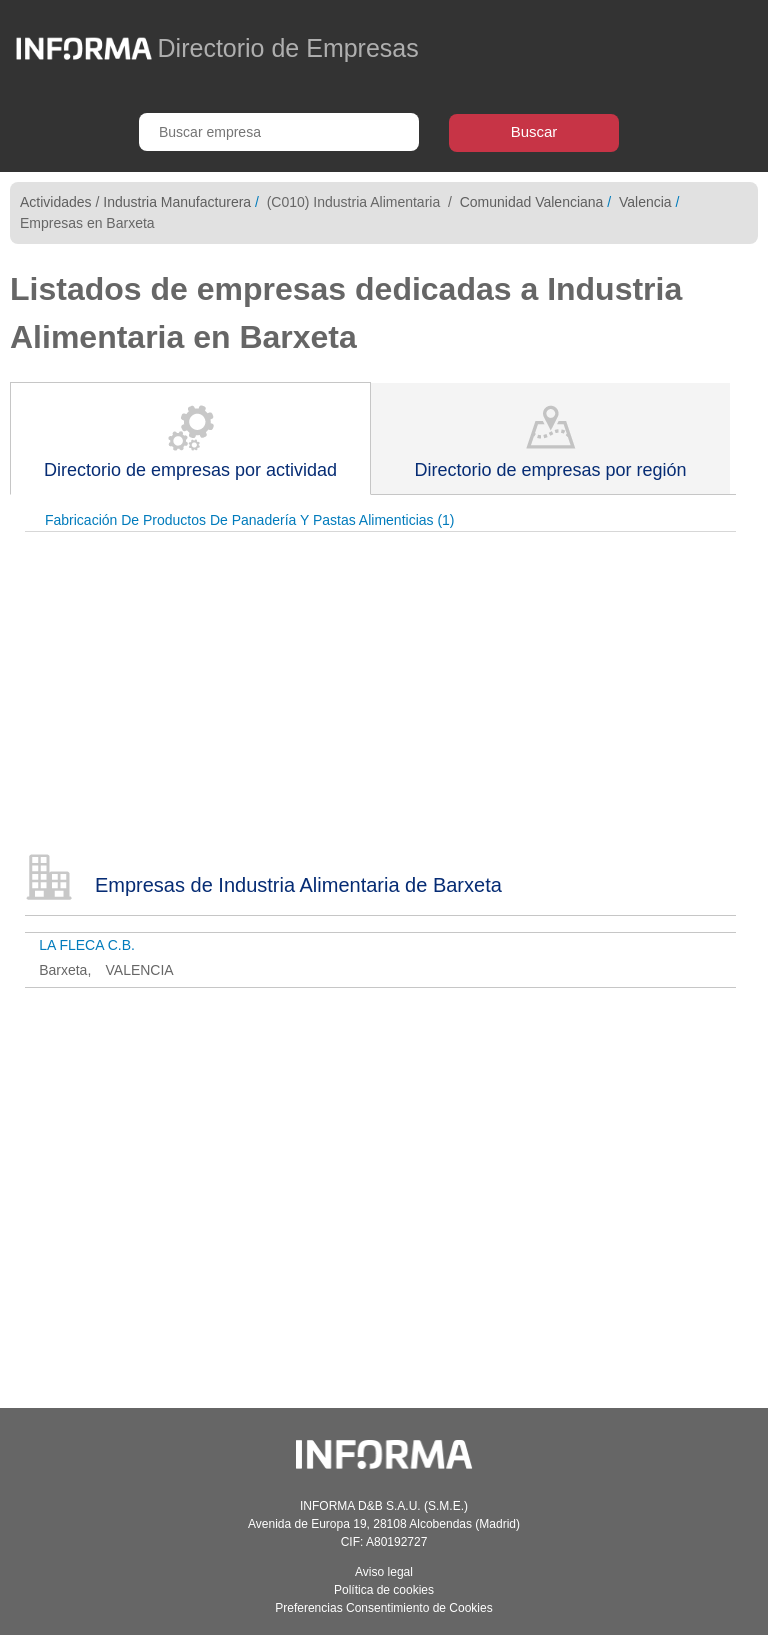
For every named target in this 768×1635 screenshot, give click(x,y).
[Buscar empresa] (279, 132)
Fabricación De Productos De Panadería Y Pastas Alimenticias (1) (250, 520)
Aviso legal (384, 1572)
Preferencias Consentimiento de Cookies (383, 1608)
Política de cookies (384, 1590)
